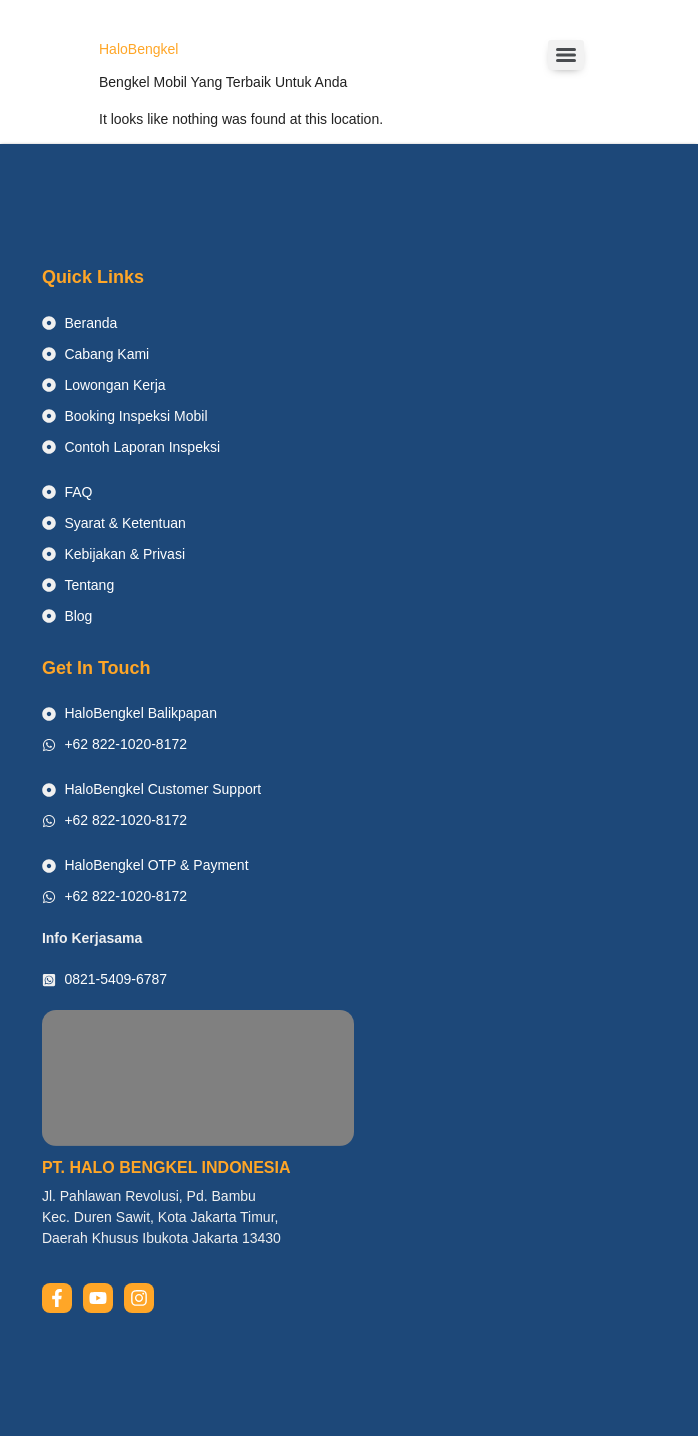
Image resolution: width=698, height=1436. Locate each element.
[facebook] (57, 1298)
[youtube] (98, 1298)
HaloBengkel (138, 49)
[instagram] (139, 1298)
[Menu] (566, 55)
